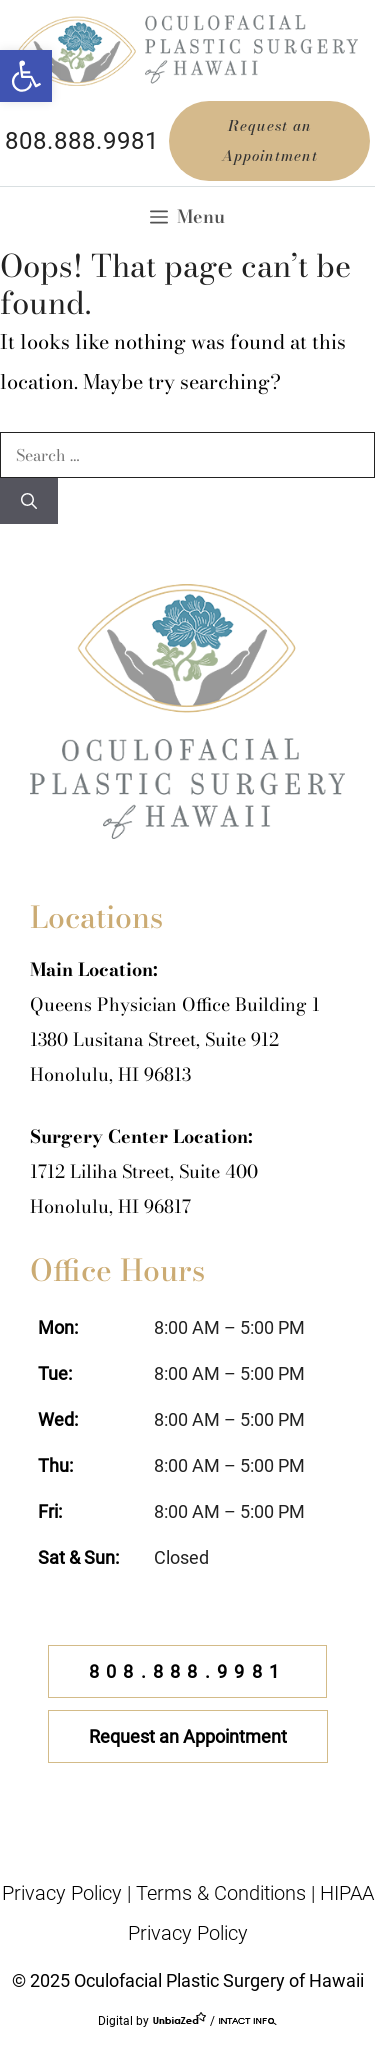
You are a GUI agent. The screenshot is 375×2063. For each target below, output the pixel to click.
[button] (26, 76)
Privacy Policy (62, 1893)
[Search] (29, 501)
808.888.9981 (82, 141)
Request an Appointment (270, 140)
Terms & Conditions (221, 1893)
